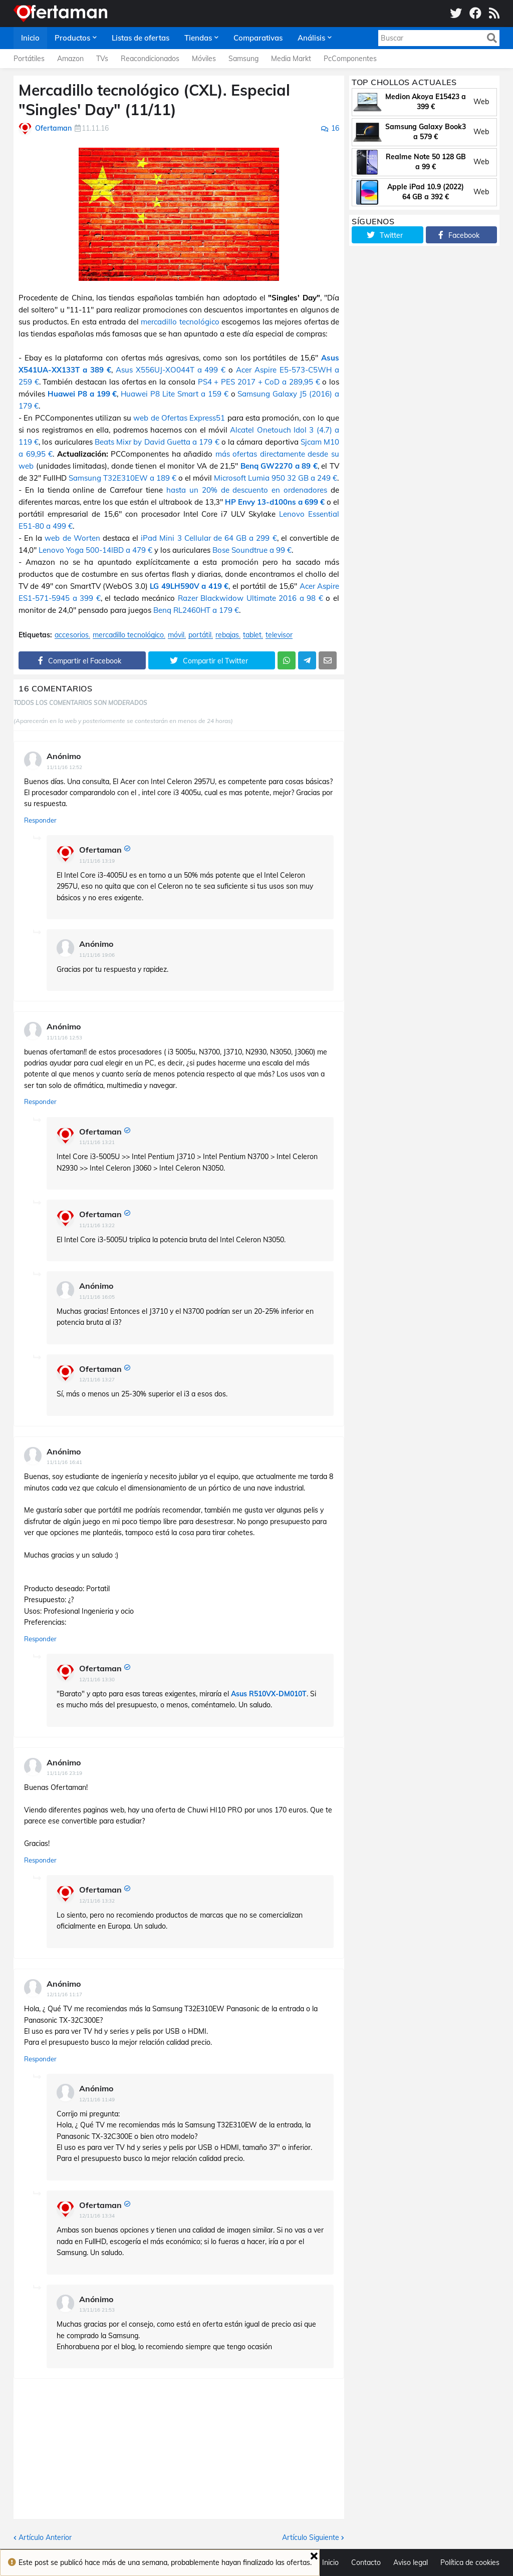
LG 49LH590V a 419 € (189, 586)
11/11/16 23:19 (64, 1773)
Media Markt (291, 58)
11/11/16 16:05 (97, 1297)
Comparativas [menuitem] (258, 38)
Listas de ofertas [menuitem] (140, 38)
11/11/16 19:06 (97, 955)
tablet (252, 635)
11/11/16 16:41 (64, 1462)
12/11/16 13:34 (97, 2216)
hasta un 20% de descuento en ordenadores (246, 490)
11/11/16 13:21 (97, 1142)
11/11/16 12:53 (64, 1037)
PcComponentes (350, 58)
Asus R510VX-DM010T (269, 1693)
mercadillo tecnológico (180, 321)
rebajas (227, 635)
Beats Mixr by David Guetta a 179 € (157, 442)
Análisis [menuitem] (311, 38)
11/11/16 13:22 (97, 1225)
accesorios (72, 635)
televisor (279, 635)
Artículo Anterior (45, 2537)
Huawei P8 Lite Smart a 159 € (174, 394)
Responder (40, 820)
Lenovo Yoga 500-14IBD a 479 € (95, 550)
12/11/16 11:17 (64, 1994)
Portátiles (29, 58)
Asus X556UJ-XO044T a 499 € (171, 370)
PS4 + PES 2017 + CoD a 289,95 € (259, 382)
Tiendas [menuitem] (198, 38)
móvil (176, 635)
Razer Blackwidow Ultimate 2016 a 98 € (250, 598)
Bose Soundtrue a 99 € (252, 550)
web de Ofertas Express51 (179, 418)
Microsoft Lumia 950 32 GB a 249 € (275, 478)
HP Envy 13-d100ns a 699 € (275, 502)
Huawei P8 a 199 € (82, 394)
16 (335, 128)
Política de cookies (469, 2562)
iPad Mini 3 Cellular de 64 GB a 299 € (209, 538)
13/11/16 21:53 (97, 2310)
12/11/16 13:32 (97, 1901)
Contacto (366, 2562)
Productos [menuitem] (72, 38)
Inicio (330, 2562)
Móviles (204, 58)
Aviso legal (410, 2562)
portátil (199, 635)
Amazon (70, 58)
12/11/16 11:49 (97, 2099)
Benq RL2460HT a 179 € (196, 610)
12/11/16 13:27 (97, 1379)
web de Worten (72, 538)
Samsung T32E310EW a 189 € (122, 478)
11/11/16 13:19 (97, 861)
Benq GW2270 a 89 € (279, 466)
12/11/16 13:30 (97, 1679)
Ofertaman (100, 850)
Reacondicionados (150, 58)
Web (481, 101)
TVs (102, 58)
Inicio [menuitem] (30, 38)
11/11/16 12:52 (64, 767)
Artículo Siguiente (310, 2537)
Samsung (243, 58)
